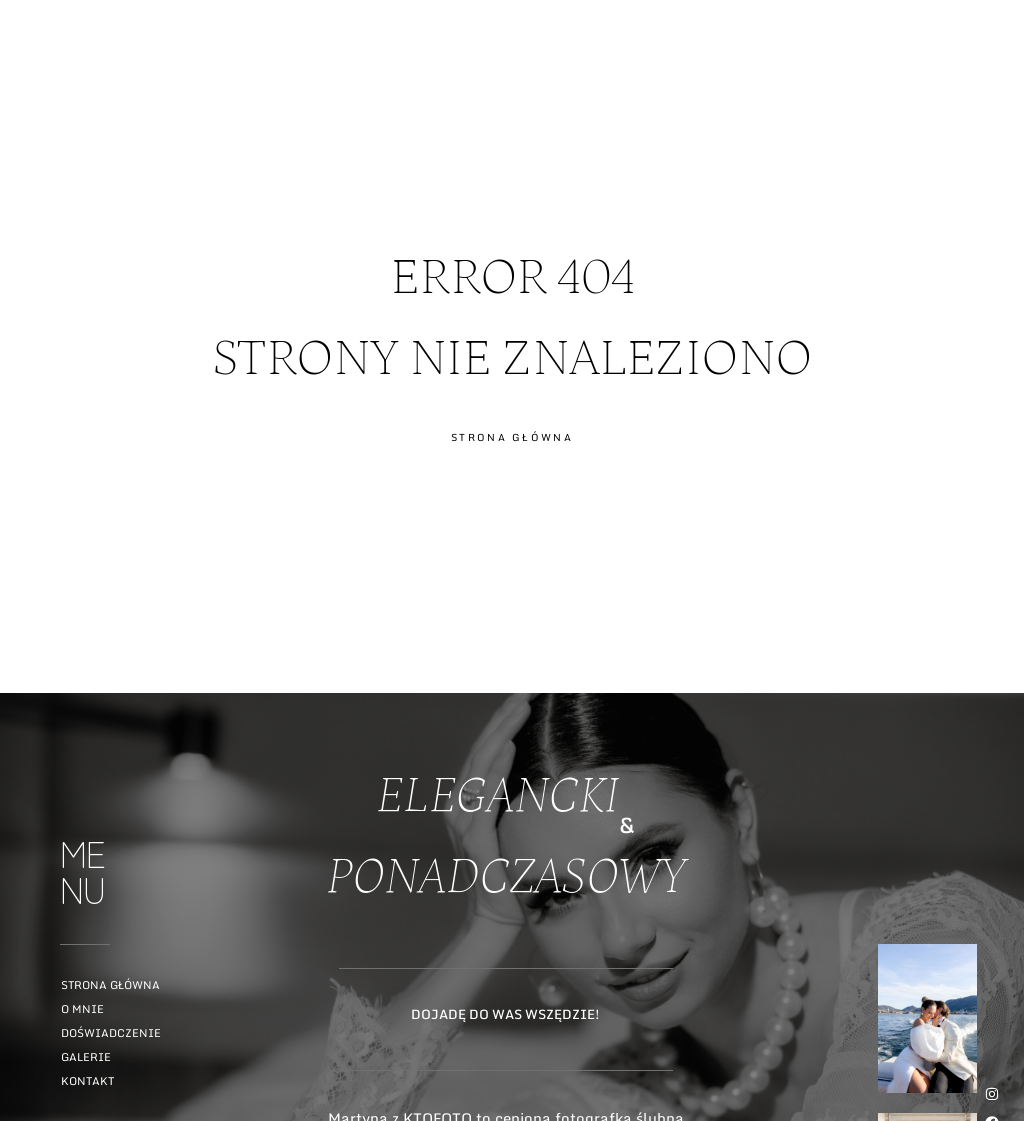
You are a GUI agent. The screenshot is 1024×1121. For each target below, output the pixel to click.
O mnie (82, 1009)
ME (991, 93)
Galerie (86, 1057)
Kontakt (87, 1081)
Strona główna (110, 985)
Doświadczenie (111, 1033)
